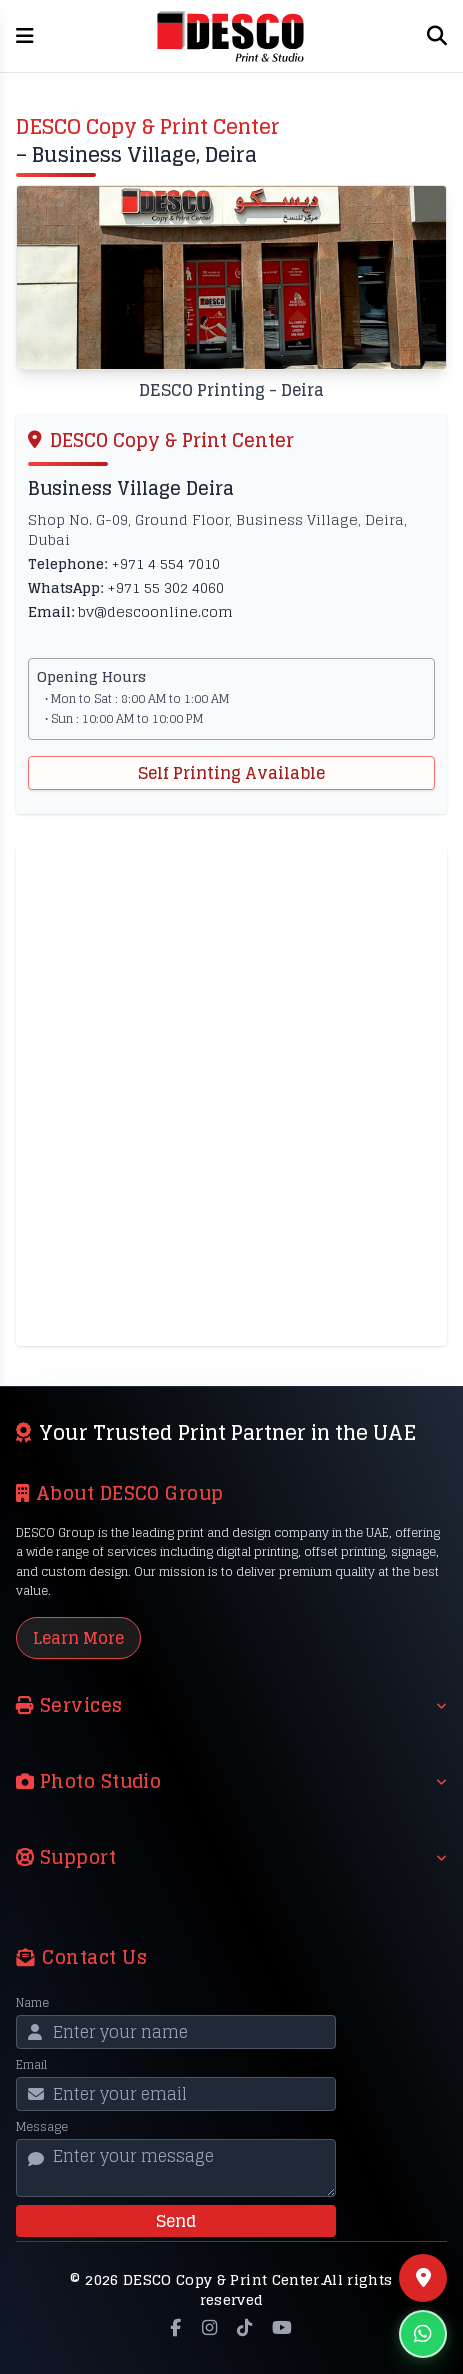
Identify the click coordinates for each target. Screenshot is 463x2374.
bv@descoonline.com (155, 611)
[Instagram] (209, 2328)
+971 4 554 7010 (165, 563)
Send (176, 2221)
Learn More (78, 1638)
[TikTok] (244, 2328)
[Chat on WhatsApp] (423, 2334)
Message (42, 2127)
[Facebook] (175, 2328)
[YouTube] (282, 2328)
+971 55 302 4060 (165, 587)
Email (31, 2065)
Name (32, 2003)
